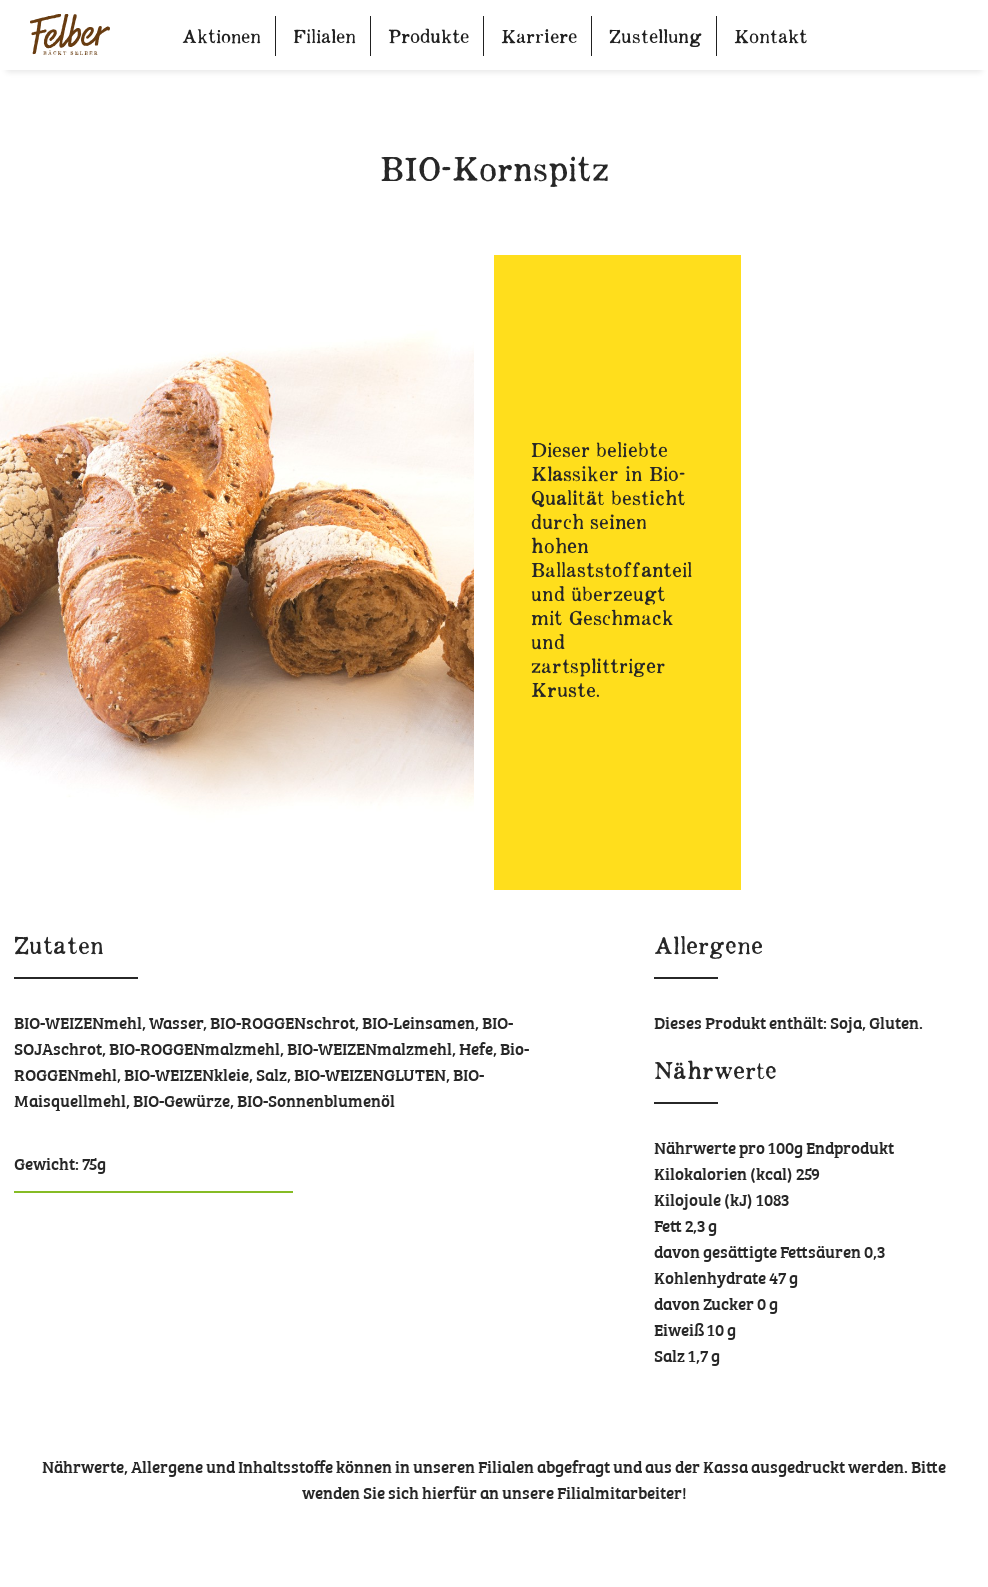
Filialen (324, 38)
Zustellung (655, 38)
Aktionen (221, 38)
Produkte (428, 38)
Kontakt (770, 38)
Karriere (539, 38)
